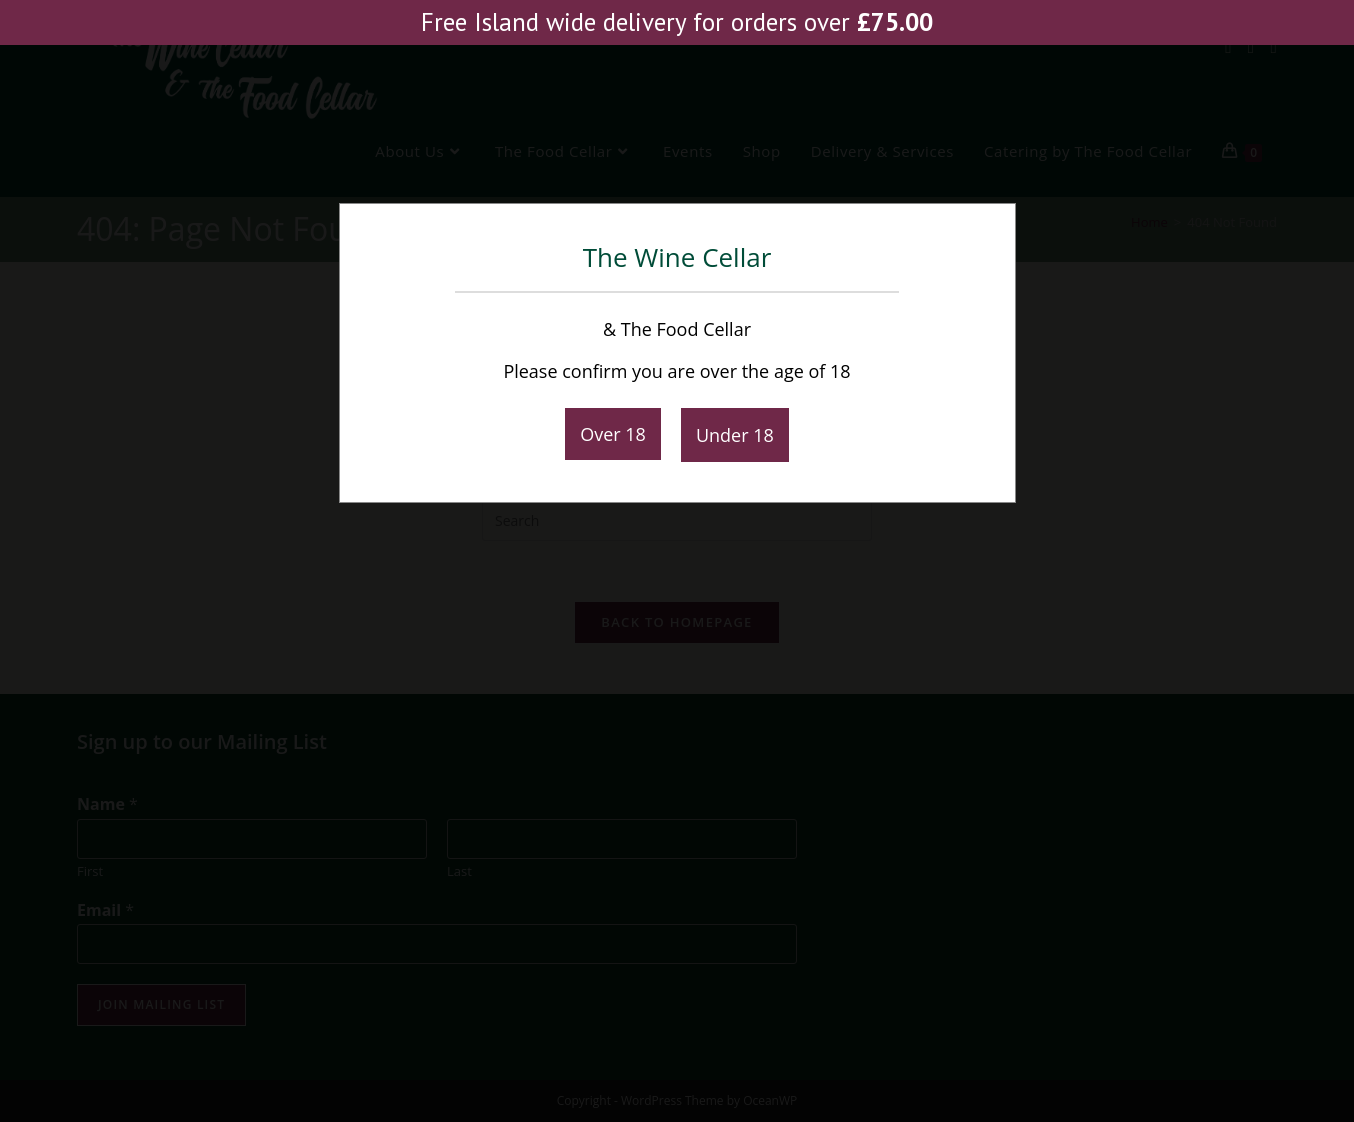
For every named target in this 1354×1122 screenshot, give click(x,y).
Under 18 (735, 435)
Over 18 (613, 434)
